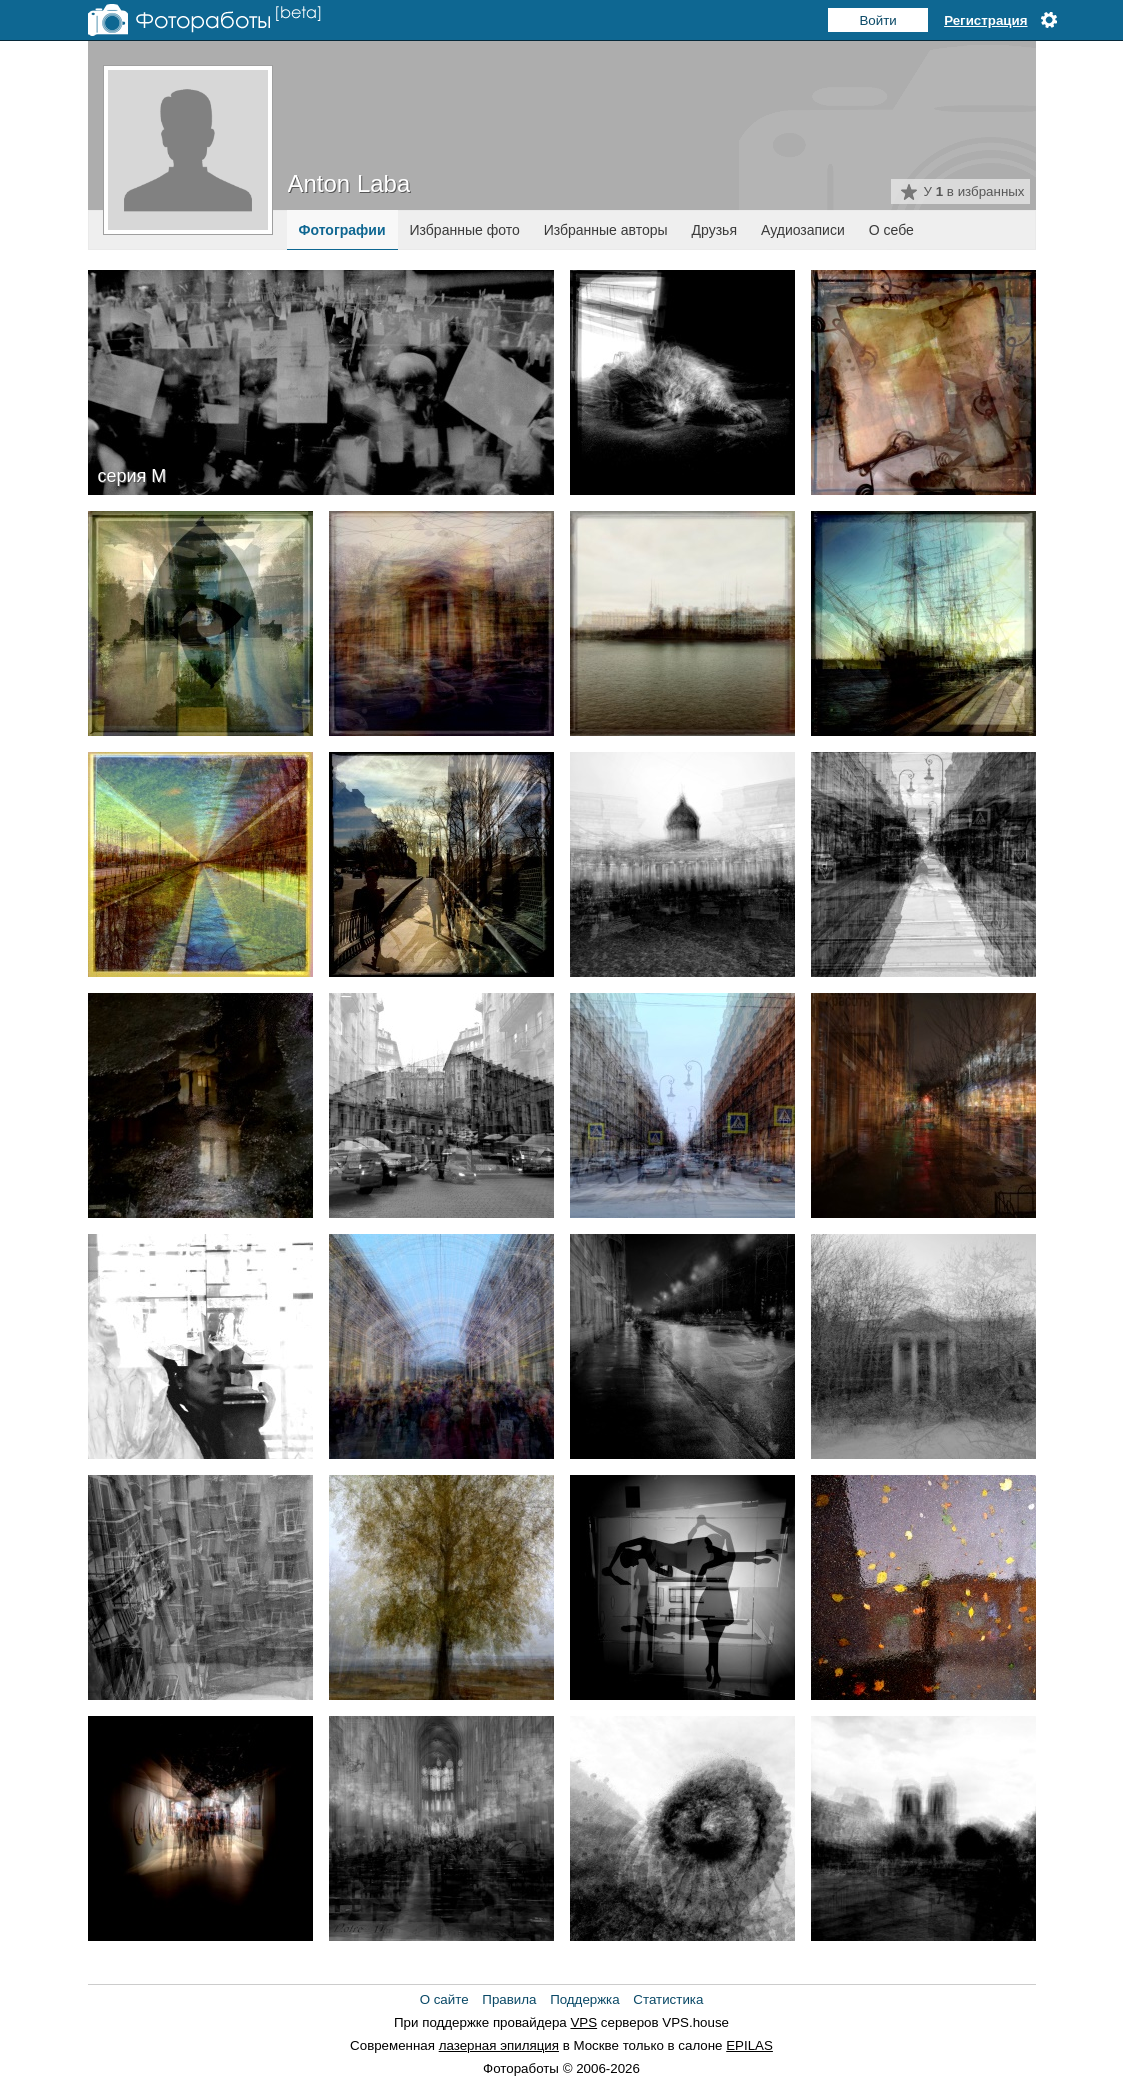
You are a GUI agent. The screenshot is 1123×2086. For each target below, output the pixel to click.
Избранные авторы (606, 230)
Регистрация (985, 20)
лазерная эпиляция (499, 2045)
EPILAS (749, 2045)
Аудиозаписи (803, 230)
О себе (891, 230)
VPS (583, 2022)
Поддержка (585, 1999)
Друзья (714, 230)
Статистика (668, 1999)
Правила (509, 1999)
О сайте (444, 1999)
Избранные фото (465, 230)
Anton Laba (349, 183)
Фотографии (342, 230)
